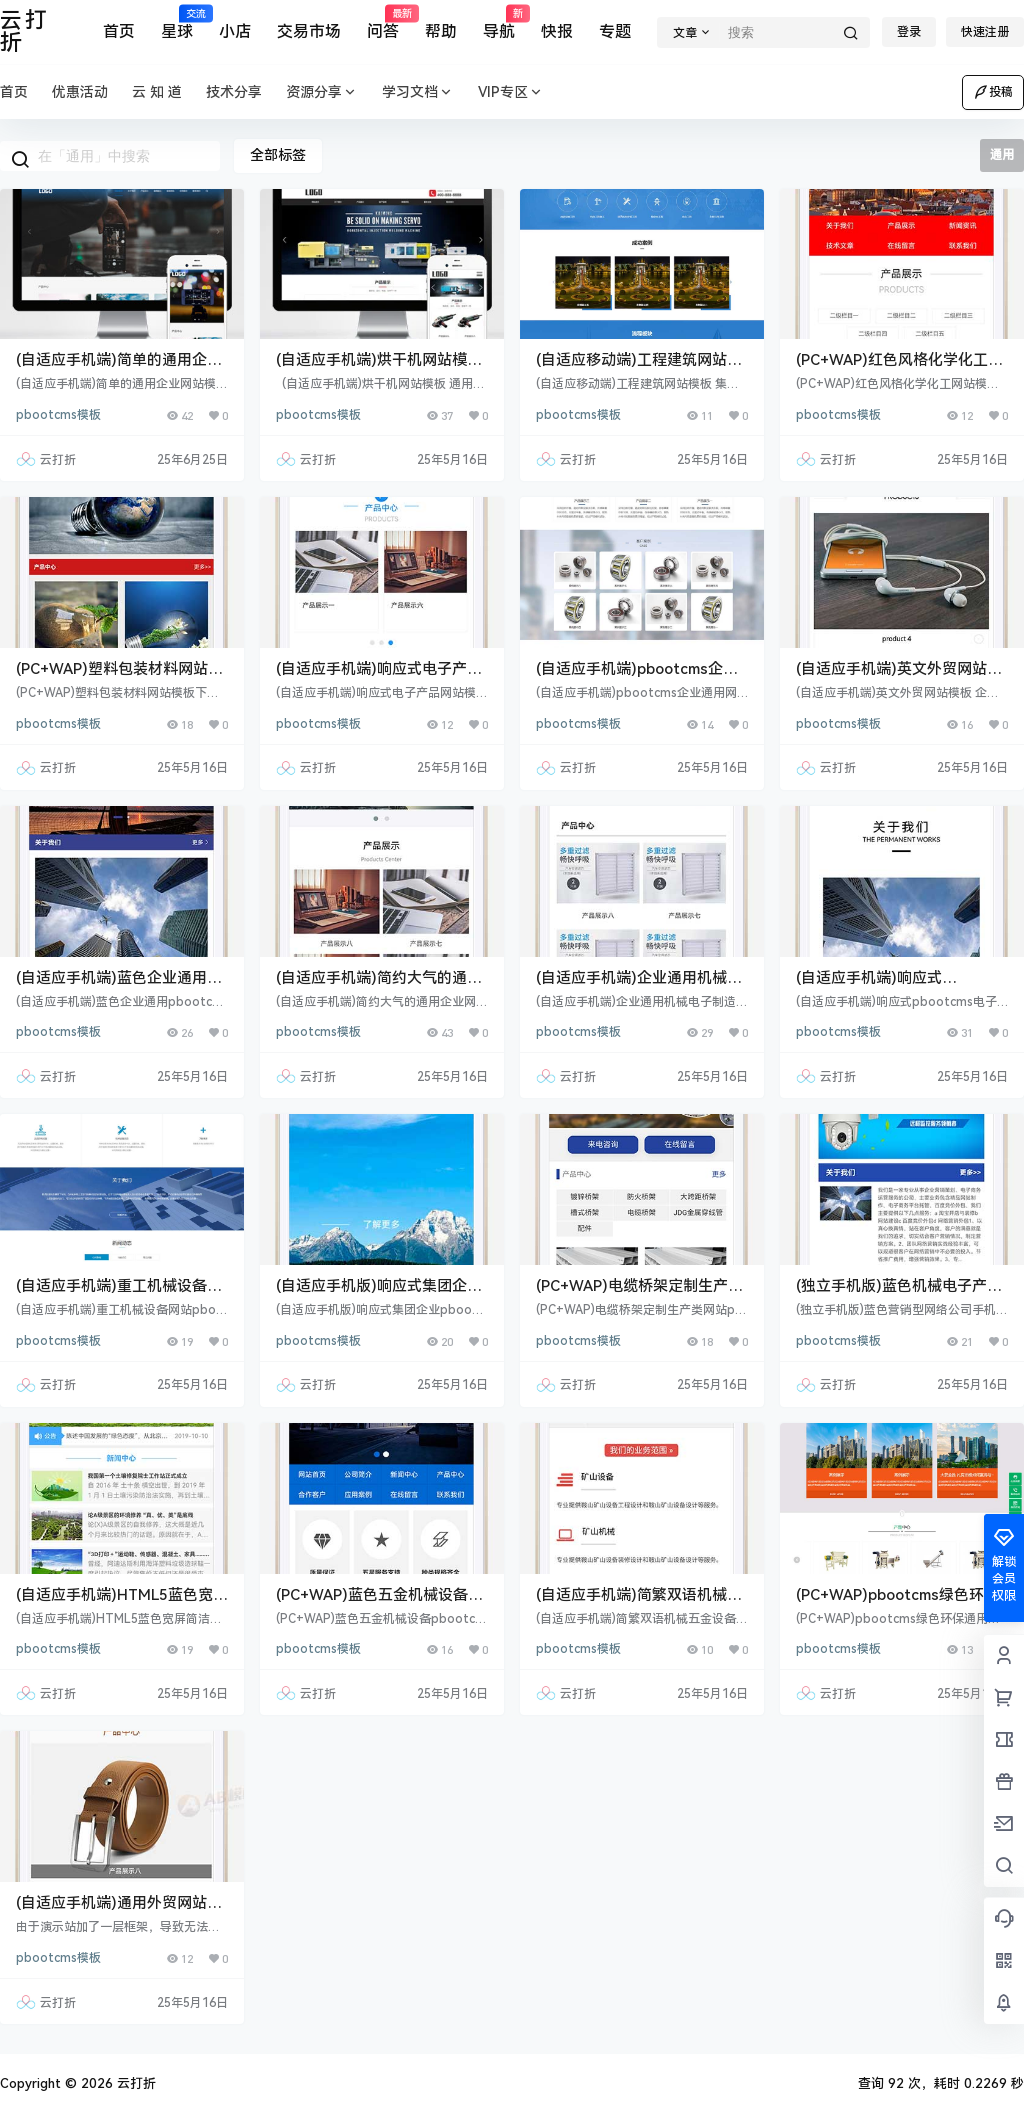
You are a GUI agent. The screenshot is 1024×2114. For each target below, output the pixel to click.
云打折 (134, 2083)
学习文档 (418, 92)
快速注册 (985, 32)
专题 (615, 31)
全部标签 (278, 155)
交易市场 (309, 31)
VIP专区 (511, 92)
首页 (119, 31)
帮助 (441, 31)
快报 (557, 31)
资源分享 (322, 92)
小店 (235, 31)
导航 (499, 23)
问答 (383, 23)
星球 (177, 23)
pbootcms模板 (58, 415)
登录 (909, 32)
